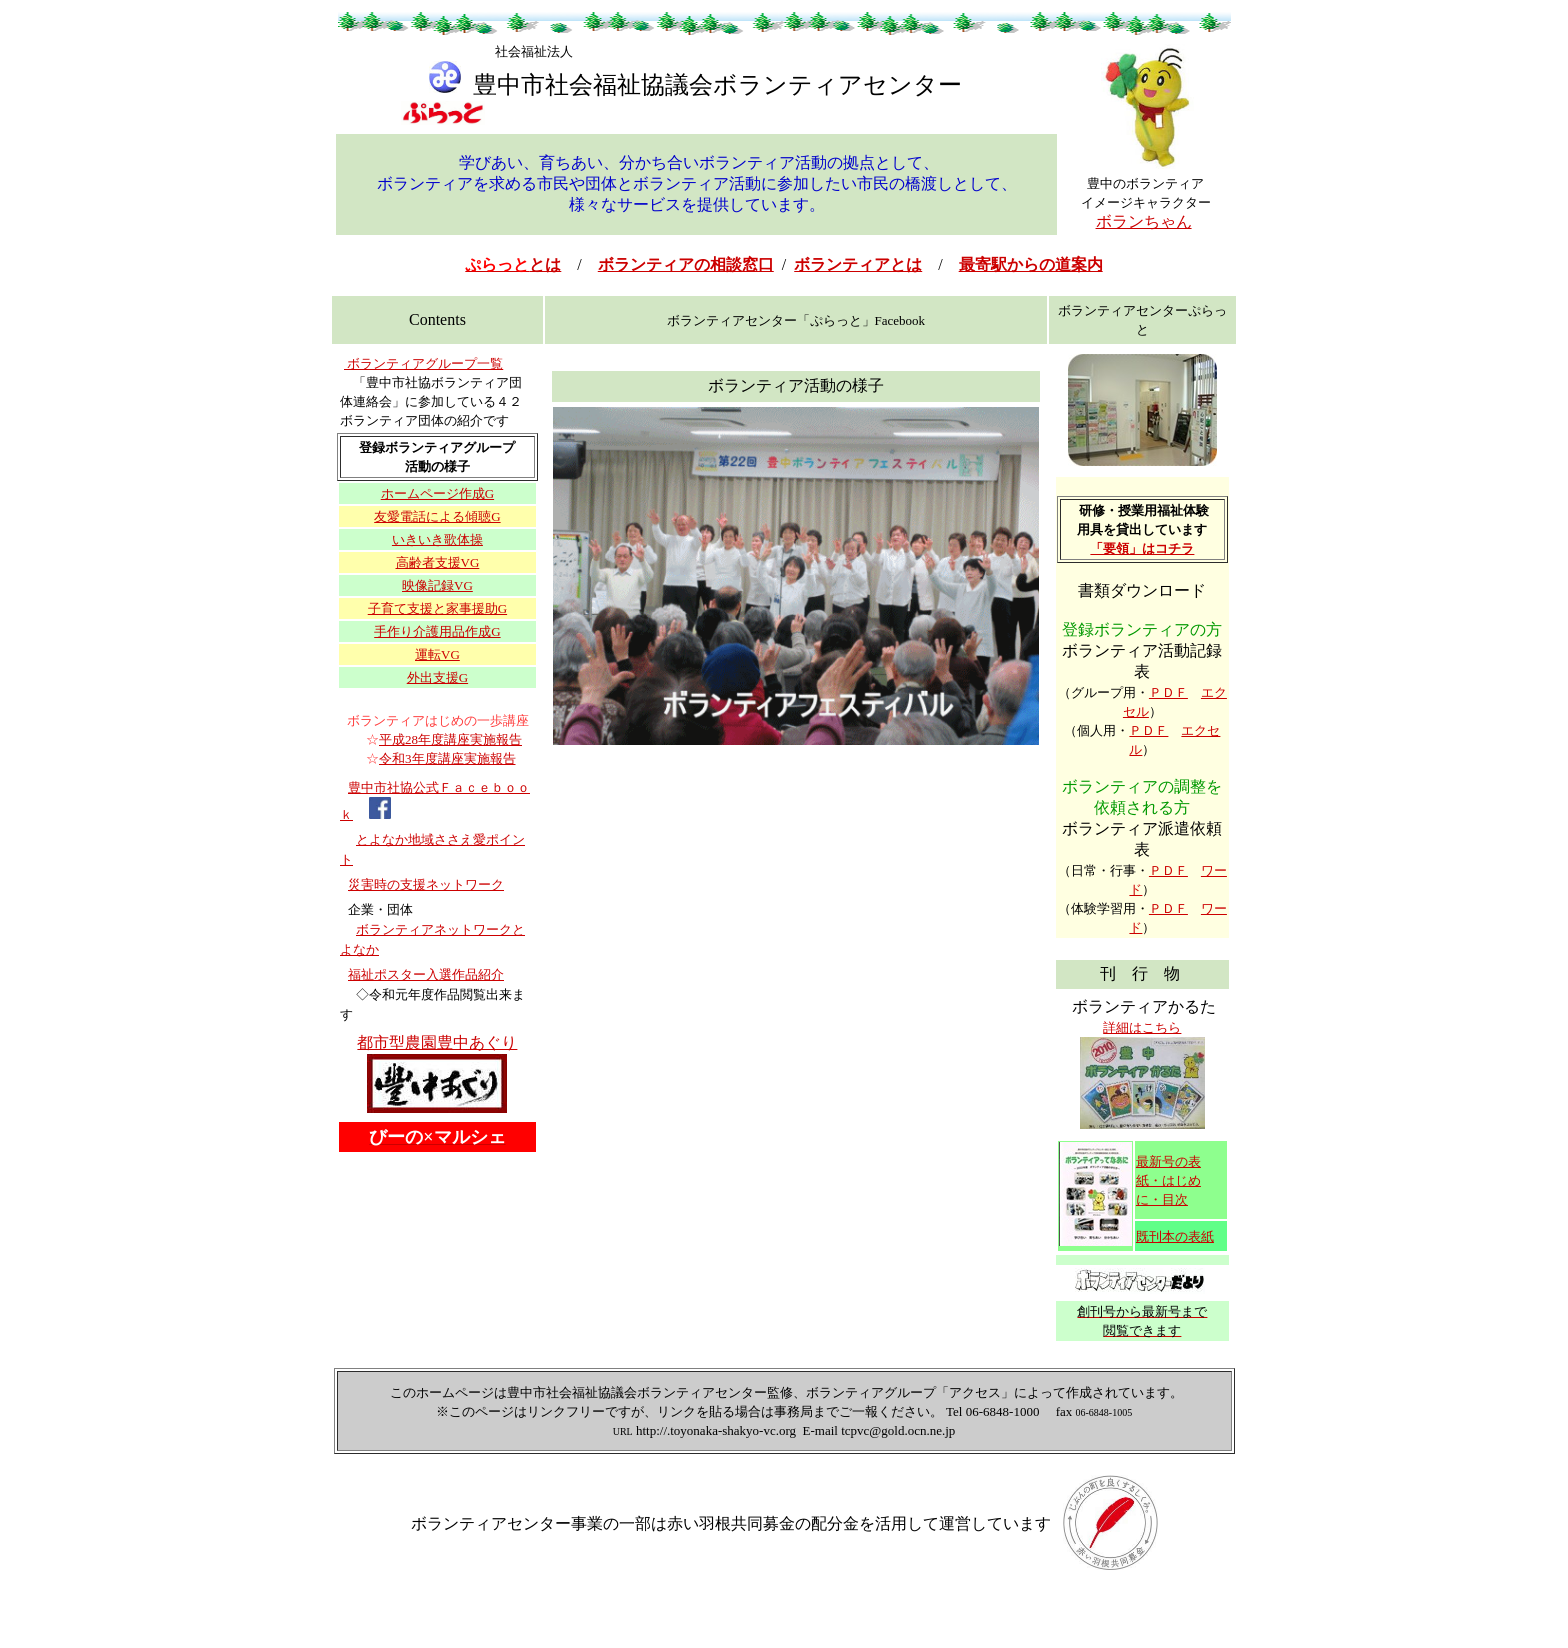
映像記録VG (437, 585)
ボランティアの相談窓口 (686, 264)
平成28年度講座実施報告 (450, 739)
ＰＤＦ (1168, 692)
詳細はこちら (1142, 1027)
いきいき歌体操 (437, 539)
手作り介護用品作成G (437, 631)
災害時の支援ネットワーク (426, 884)
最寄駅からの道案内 (1031, 264)
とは (513, 264)
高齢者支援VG (438, 562)
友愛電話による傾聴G (437, 516)
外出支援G (437, 677)
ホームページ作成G (437, 493)
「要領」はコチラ (1142, 548)
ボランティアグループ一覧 (423, 363)
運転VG (437, 654)
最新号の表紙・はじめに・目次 (1168, 1180)
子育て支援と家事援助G (437, 608)
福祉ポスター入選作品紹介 (426, 974)
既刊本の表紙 (1175, 1236)
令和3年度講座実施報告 (447, 758)
